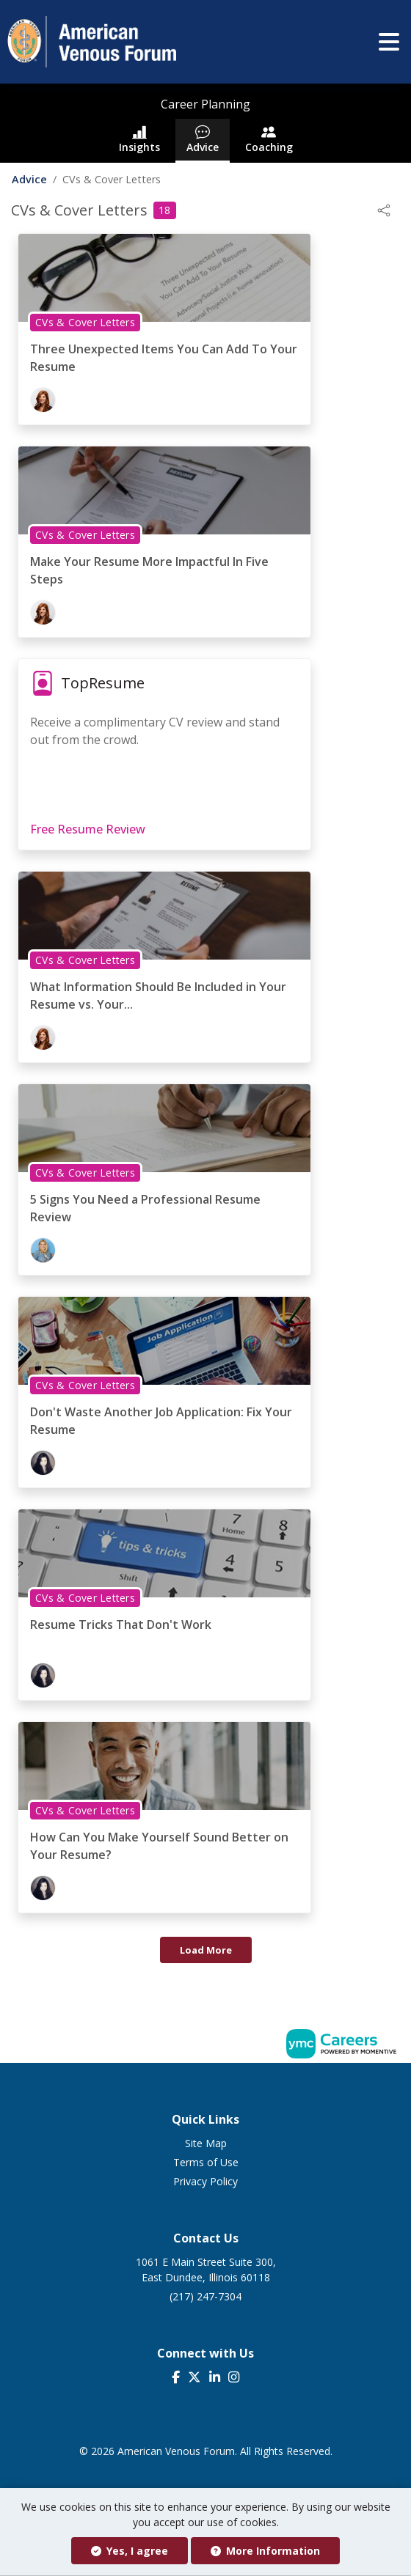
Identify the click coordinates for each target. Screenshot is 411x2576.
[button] (388, 42)
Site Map (206, 2143)
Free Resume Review (87, 829)
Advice (202, 139)
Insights (139, 139)
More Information (265, 2551)
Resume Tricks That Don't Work (120, 1624)
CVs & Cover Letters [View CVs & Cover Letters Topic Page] (85, 322)
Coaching (269, 139)
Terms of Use (206, 2162)
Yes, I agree (129, 2551)
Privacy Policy (205, 2181)
